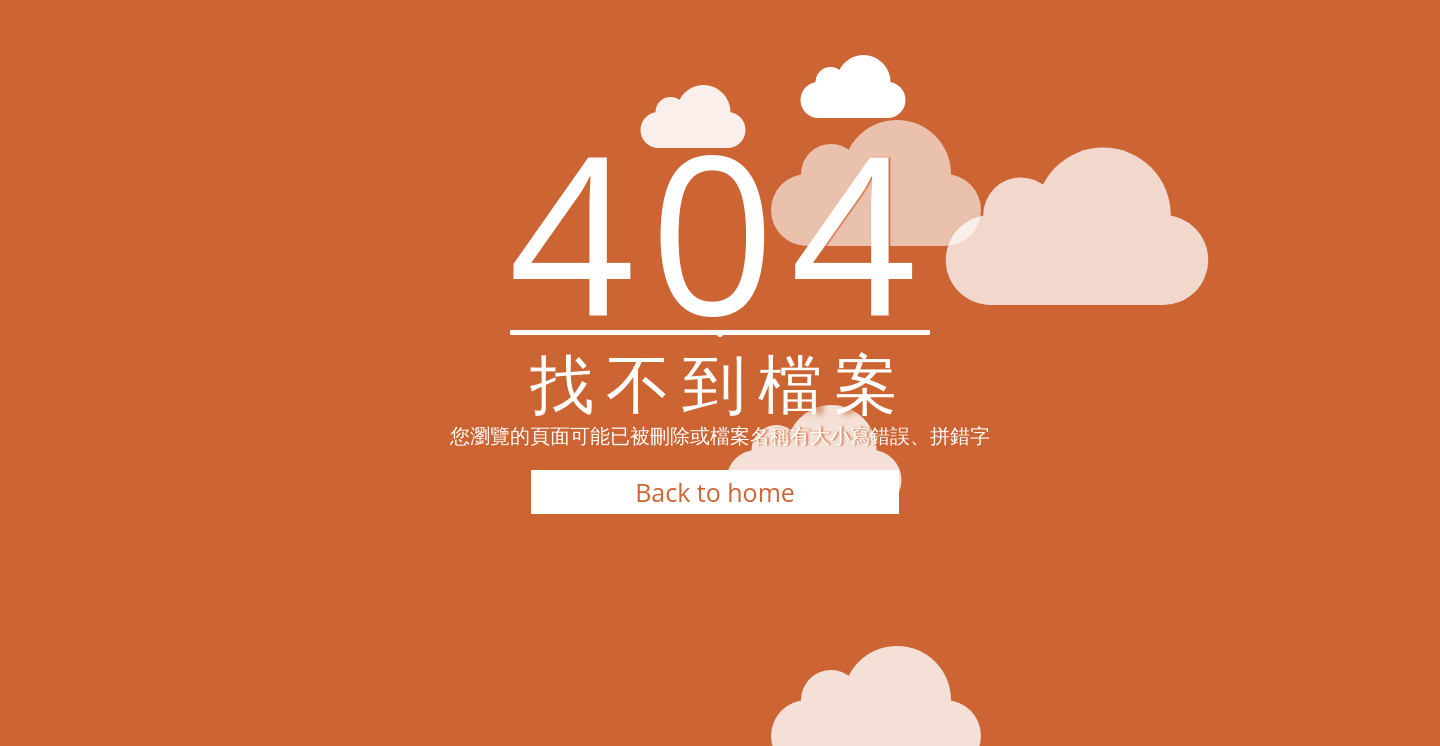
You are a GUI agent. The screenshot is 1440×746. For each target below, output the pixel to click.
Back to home (715, 492)
